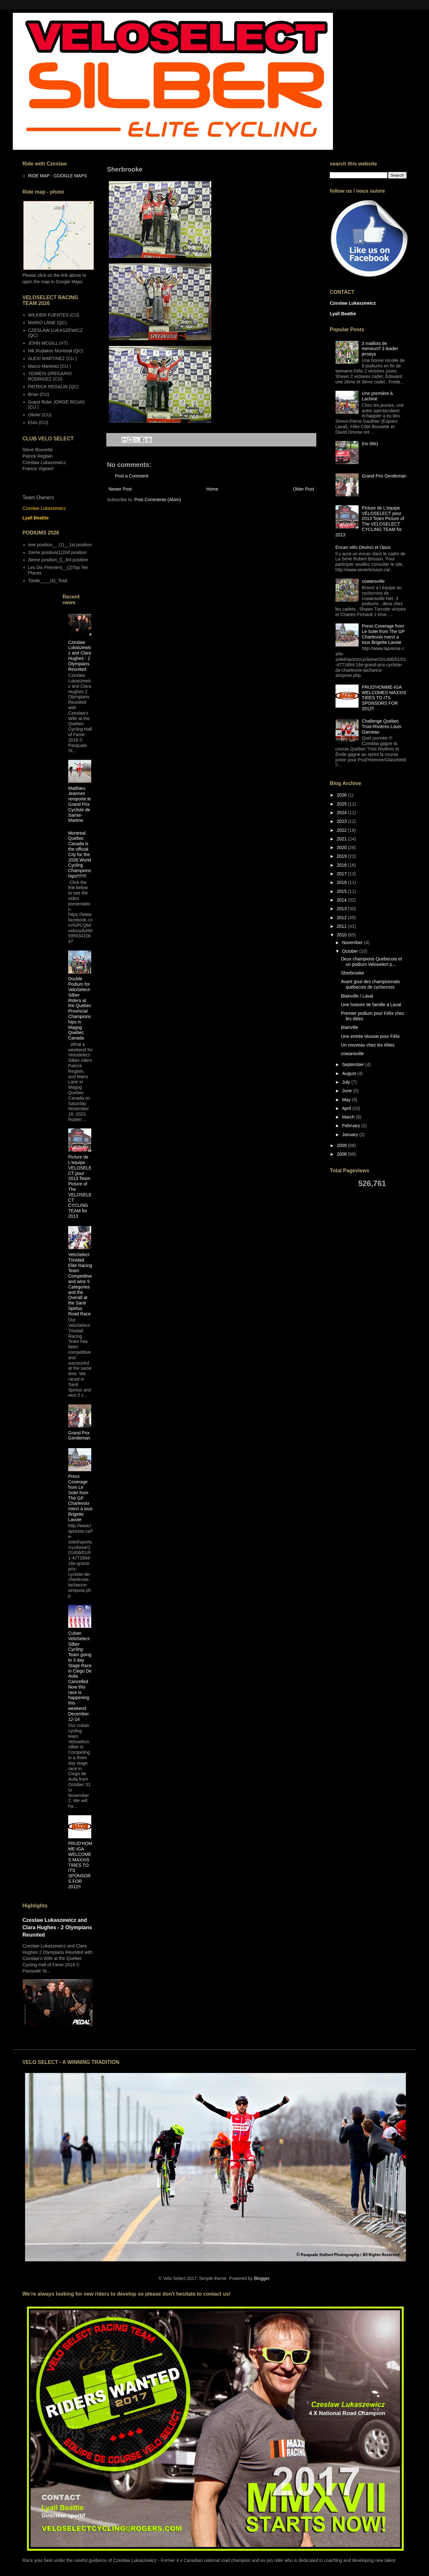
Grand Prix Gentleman (79, 1435)
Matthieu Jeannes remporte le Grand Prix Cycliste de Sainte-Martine (79, 804)
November (353, 942)
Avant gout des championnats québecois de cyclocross (370, 984)
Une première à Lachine (377, 396)
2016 (342, 882)
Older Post (303, 489)
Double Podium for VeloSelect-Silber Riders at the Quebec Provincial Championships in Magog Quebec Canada (79, 1008)
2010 (342, 934)
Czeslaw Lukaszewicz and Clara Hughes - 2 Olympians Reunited (79, 656)
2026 (342, 795)
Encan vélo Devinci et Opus (363, 547)
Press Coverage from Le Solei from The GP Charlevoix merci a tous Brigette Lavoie (80, 1498)
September (353, 1064)
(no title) (370, 443)
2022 (342, 830)
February (351, 1125)
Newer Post (120, 489)
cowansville (373, 581)
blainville (349, 1027)
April (347, 1108)
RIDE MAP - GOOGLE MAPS (57, 175)
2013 (342, 908)
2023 (342, 821)
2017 (342, 873)
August (349, 1073)
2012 (342, 917)
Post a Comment (131, 475)
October (350, 951)
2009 (342, 1145)
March (349, 1116)
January (350, 1134)
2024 (342, 812)
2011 (342, 926)
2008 (342, 1154)
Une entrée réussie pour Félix (370, 1036)
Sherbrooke (352, 972)
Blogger (261, 2278)
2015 (342, 891)
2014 (342, 900)
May (347, 1099)
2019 (342, 856)
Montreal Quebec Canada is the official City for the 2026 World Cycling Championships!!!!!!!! (79, 855)
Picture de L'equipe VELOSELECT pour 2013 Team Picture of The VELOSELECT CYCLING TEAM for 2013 (370, 521)
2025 (342, 804)
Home (212, 489)
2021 (342, 838)
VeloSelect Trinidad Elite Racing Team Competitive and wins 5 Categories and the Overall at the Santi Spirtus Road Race (80, 1284)
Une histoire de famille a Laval (371, 1004)
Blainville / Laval (357, 996)
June (347, 1090)
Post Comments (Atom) (157, 499)
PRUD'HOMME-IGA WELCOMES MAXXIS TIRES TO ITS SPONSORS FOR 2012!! (80, 1865)
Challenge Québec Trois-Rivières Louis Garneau (381, 726)
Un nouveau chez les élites (367, 1044)
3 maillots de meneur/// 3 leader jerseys (380, 349)
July (346, 1082)
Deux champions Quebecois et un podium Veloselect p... (371, 961)
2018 (342, 865)
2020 (342, 847)
